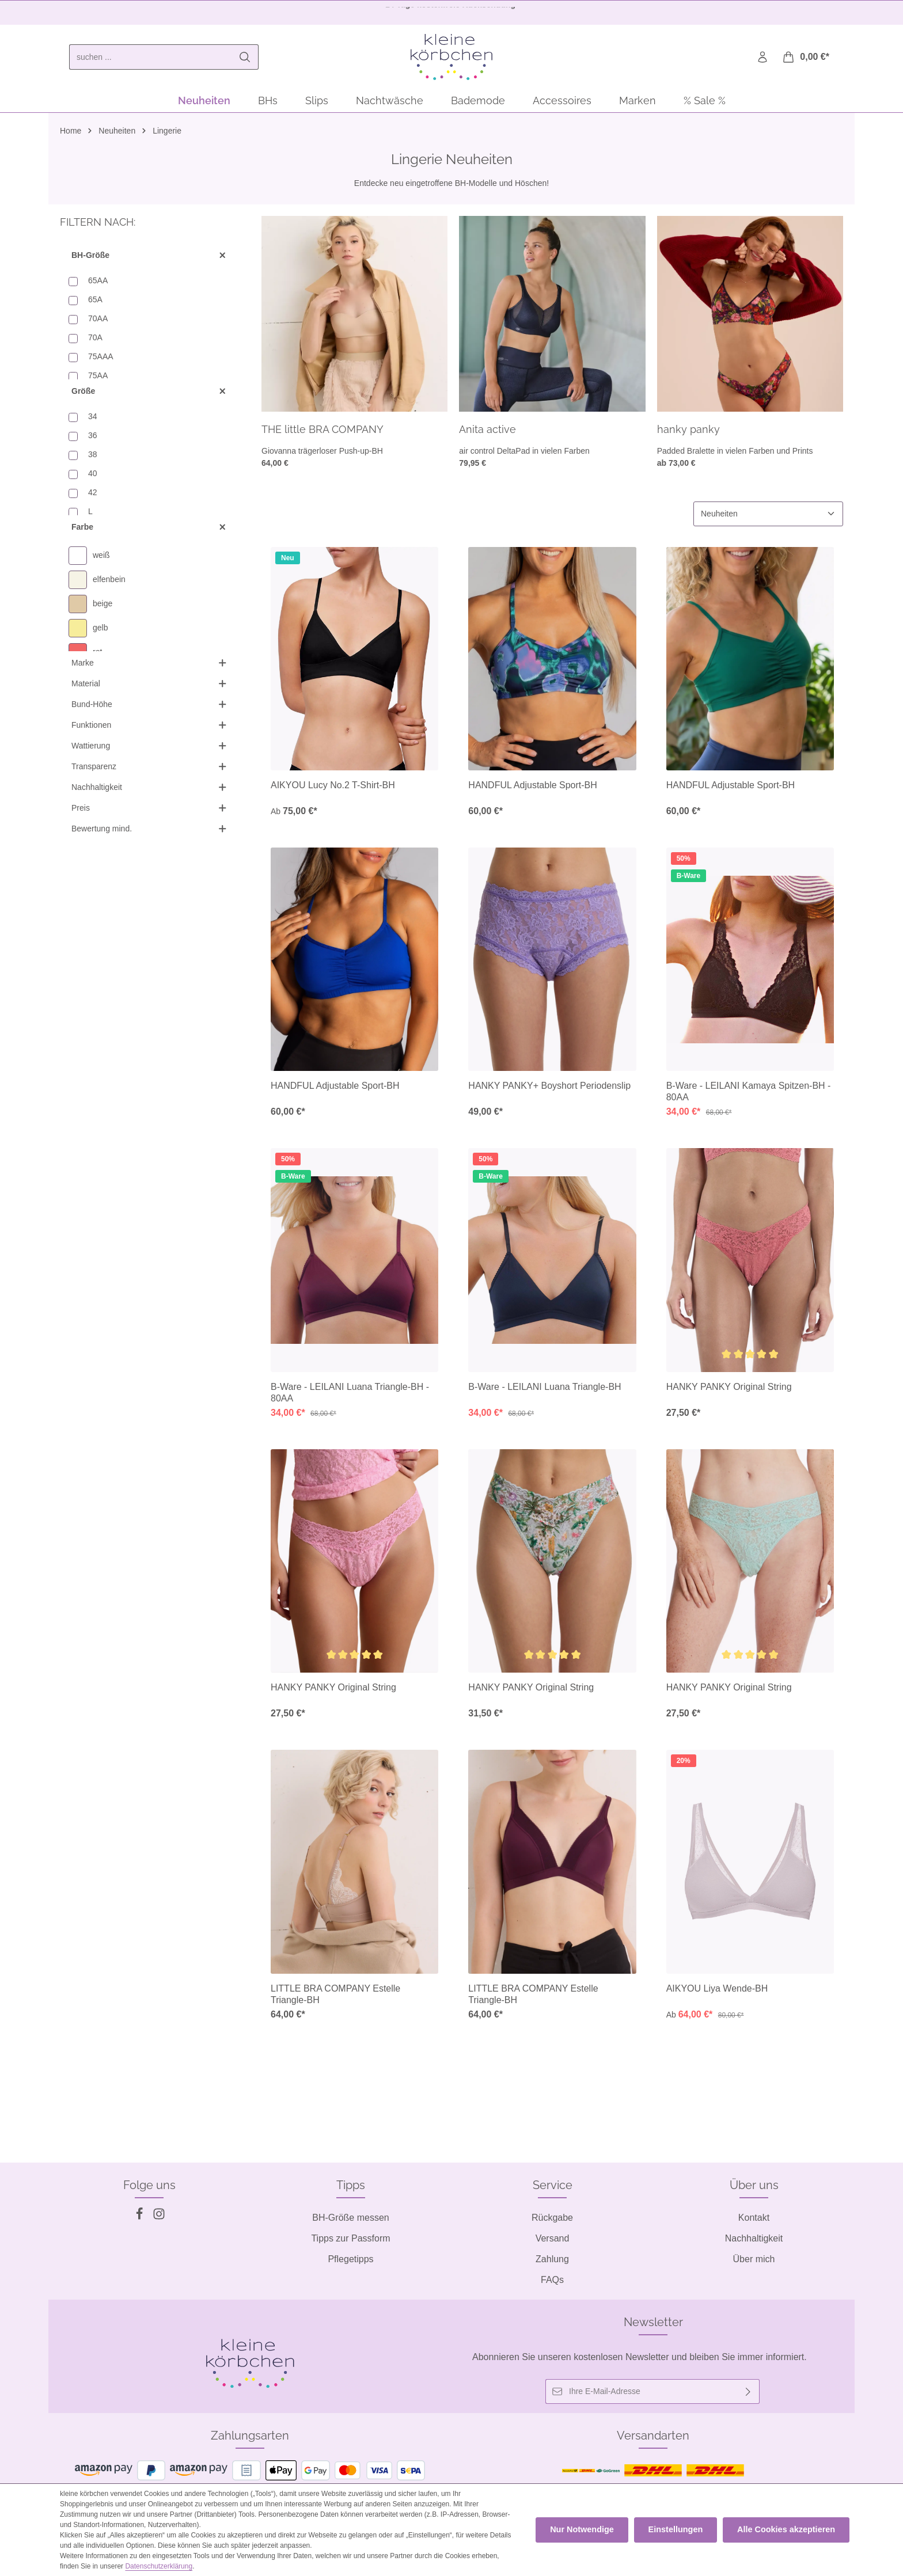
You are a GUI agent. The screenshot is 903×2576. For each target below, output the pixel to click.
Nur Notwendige (590, 2530)
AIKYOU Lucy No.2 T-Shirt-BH (333, 790)
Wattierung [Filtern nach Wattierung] (149, 750)
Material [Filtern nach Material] (149, 688)
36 (92, 439)
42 (92, 496)
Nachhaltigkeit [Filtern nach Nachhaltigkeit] (149, 791)
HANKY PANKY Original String (729, 1391)
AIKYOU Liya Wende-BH (717, 1993)
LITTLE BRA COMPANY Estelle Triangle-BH (335, 1998)
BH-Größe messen (350, 2217)
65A (95, 303)
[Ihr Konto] (762, 59)
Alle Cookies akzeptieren (788, 2530)
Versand (553, 2238)
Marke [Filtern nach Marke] (149, 667)
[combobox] (150, 59)
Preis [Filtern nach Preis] (149, 812)
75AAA (100, 360)
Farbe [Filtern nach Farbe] (149, 531)
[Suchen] (245, 59)
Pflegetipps (350, 2259)
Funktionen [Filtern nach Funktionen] (149, 729)
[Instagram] (159, 2217)
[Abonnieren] (748, 2391)
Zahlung (552, 2259)
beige (102, 608)
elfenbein (109, 583)
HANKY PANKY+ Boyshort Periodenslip (549, 1090)
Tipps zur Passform (350, 2238)
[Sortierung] (768, 518)
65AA (98, 284)
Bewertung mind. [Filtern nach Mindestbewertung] (149, 833)
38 (92, 458)
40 (92, 477)
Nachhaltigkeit (754, 2238)
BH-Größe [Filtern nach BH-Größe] (149, 259)
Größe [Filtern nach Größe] (149, 395)
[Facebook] (140, 2217)
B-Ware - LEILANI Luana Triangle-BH (544, 1391)
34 (92, 420)
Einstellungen (680, 2530)
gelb (100, 632)
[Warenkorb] (805, 59)
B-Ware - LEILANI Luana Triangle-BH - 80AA (350, 1397)
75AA (98, 379)
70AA (98, 322)
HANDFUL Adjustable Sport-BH (532, 790)
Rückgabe (552, 2217)
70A (95, 341)
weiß (101, 559)
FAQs (552, 2280)
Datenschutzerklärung (138, 2566)
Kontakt (753, 2217)
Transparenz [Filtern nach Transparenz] (149, 771)
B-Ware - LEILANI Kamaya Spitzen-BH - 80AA (748, 1096)
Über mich (754, 2259)
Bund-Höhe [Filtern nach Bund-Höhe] (149, 708)
